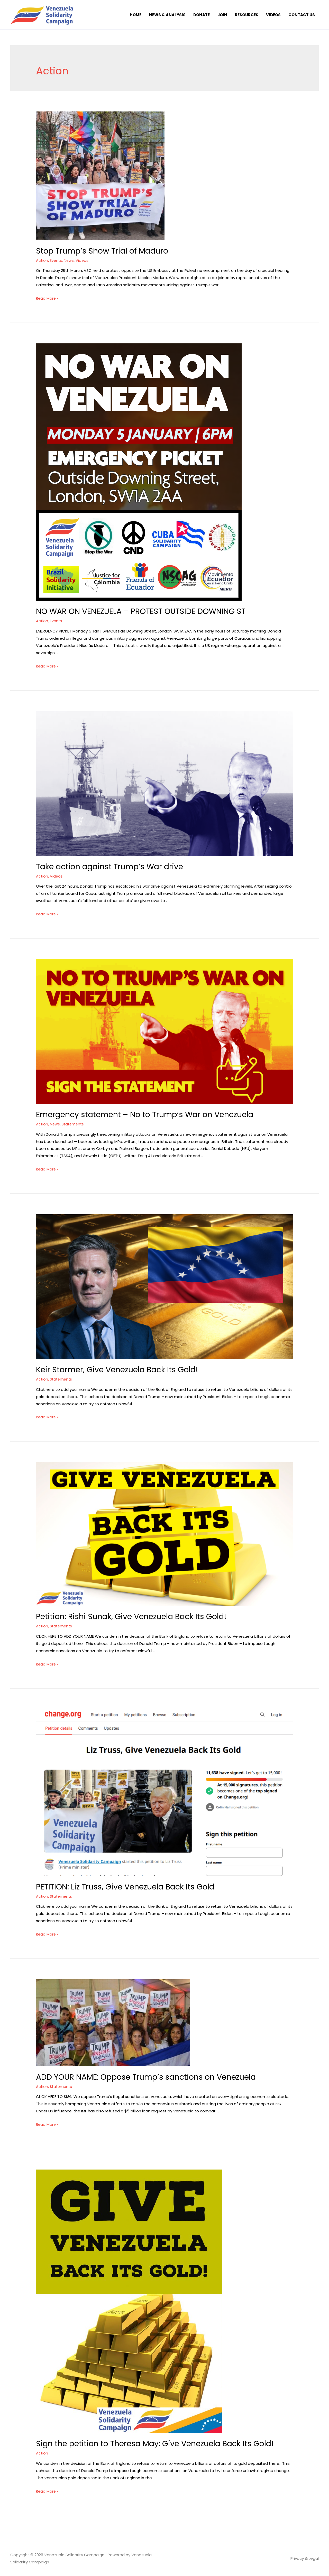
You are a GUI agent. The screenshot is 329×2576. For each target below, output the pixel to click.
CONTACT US (301, 15)
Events (56, 260)
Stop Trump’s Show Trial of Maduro (102, 251)
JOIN (222, 15)
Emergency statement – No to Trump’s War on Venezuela (144, 1114)
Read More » (47, 298)
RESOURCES (246, 15)
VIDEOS (273, 15)
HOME (135, 15)
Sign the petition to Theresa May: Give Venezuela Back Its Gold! (155, 2443)
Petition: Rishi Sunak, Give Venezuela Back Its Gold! (131, 1616)
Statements (74, 1124)
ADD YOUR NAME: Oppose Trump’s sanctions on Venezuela (146, 2076)
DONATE (201, 15)
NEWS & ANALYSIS (167, 15)
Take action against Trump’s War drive (109, 866)
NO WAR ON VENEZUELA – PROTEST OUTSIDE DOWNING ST (140, 611)
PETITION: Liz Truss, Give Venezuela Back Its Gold (125, 1886)
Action (42, 260)
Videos (83, 260)
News (70, 260)
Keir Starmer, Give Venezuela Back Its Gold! (117, 1369)
